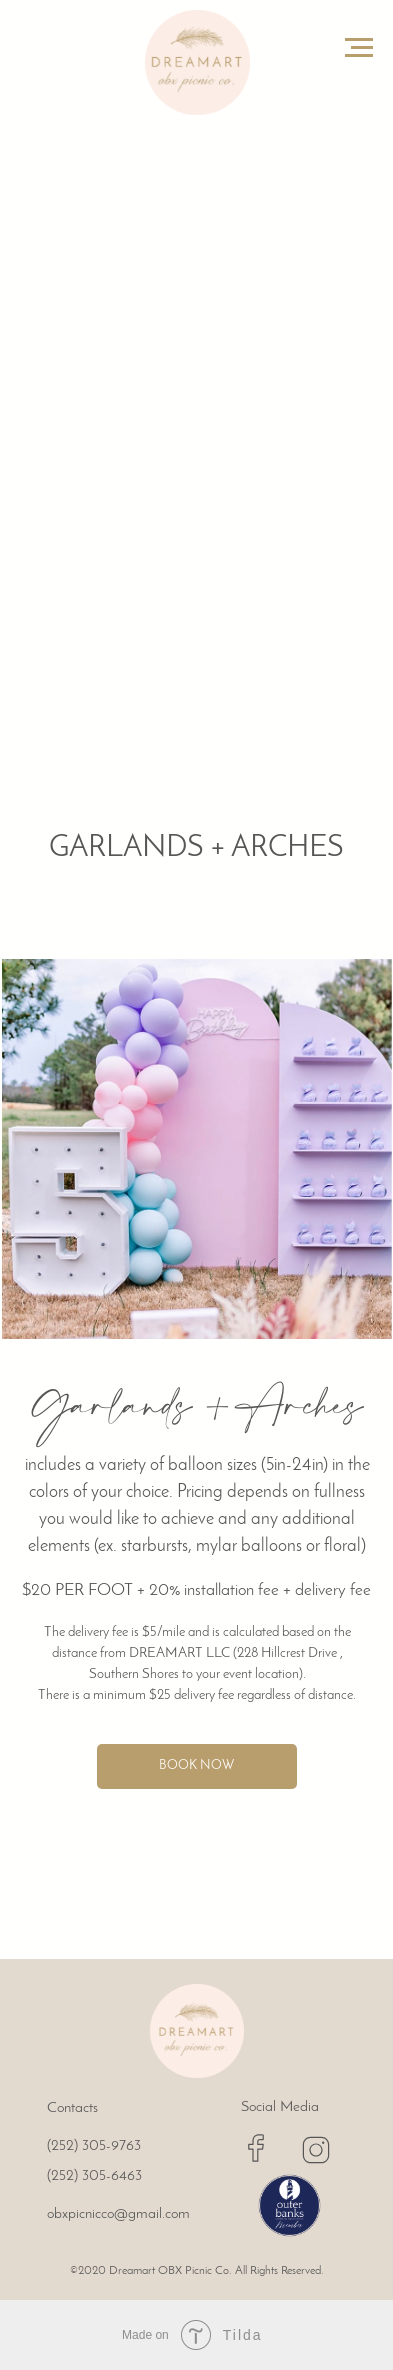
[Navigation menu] (359, 48)
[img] (197, 2031)
